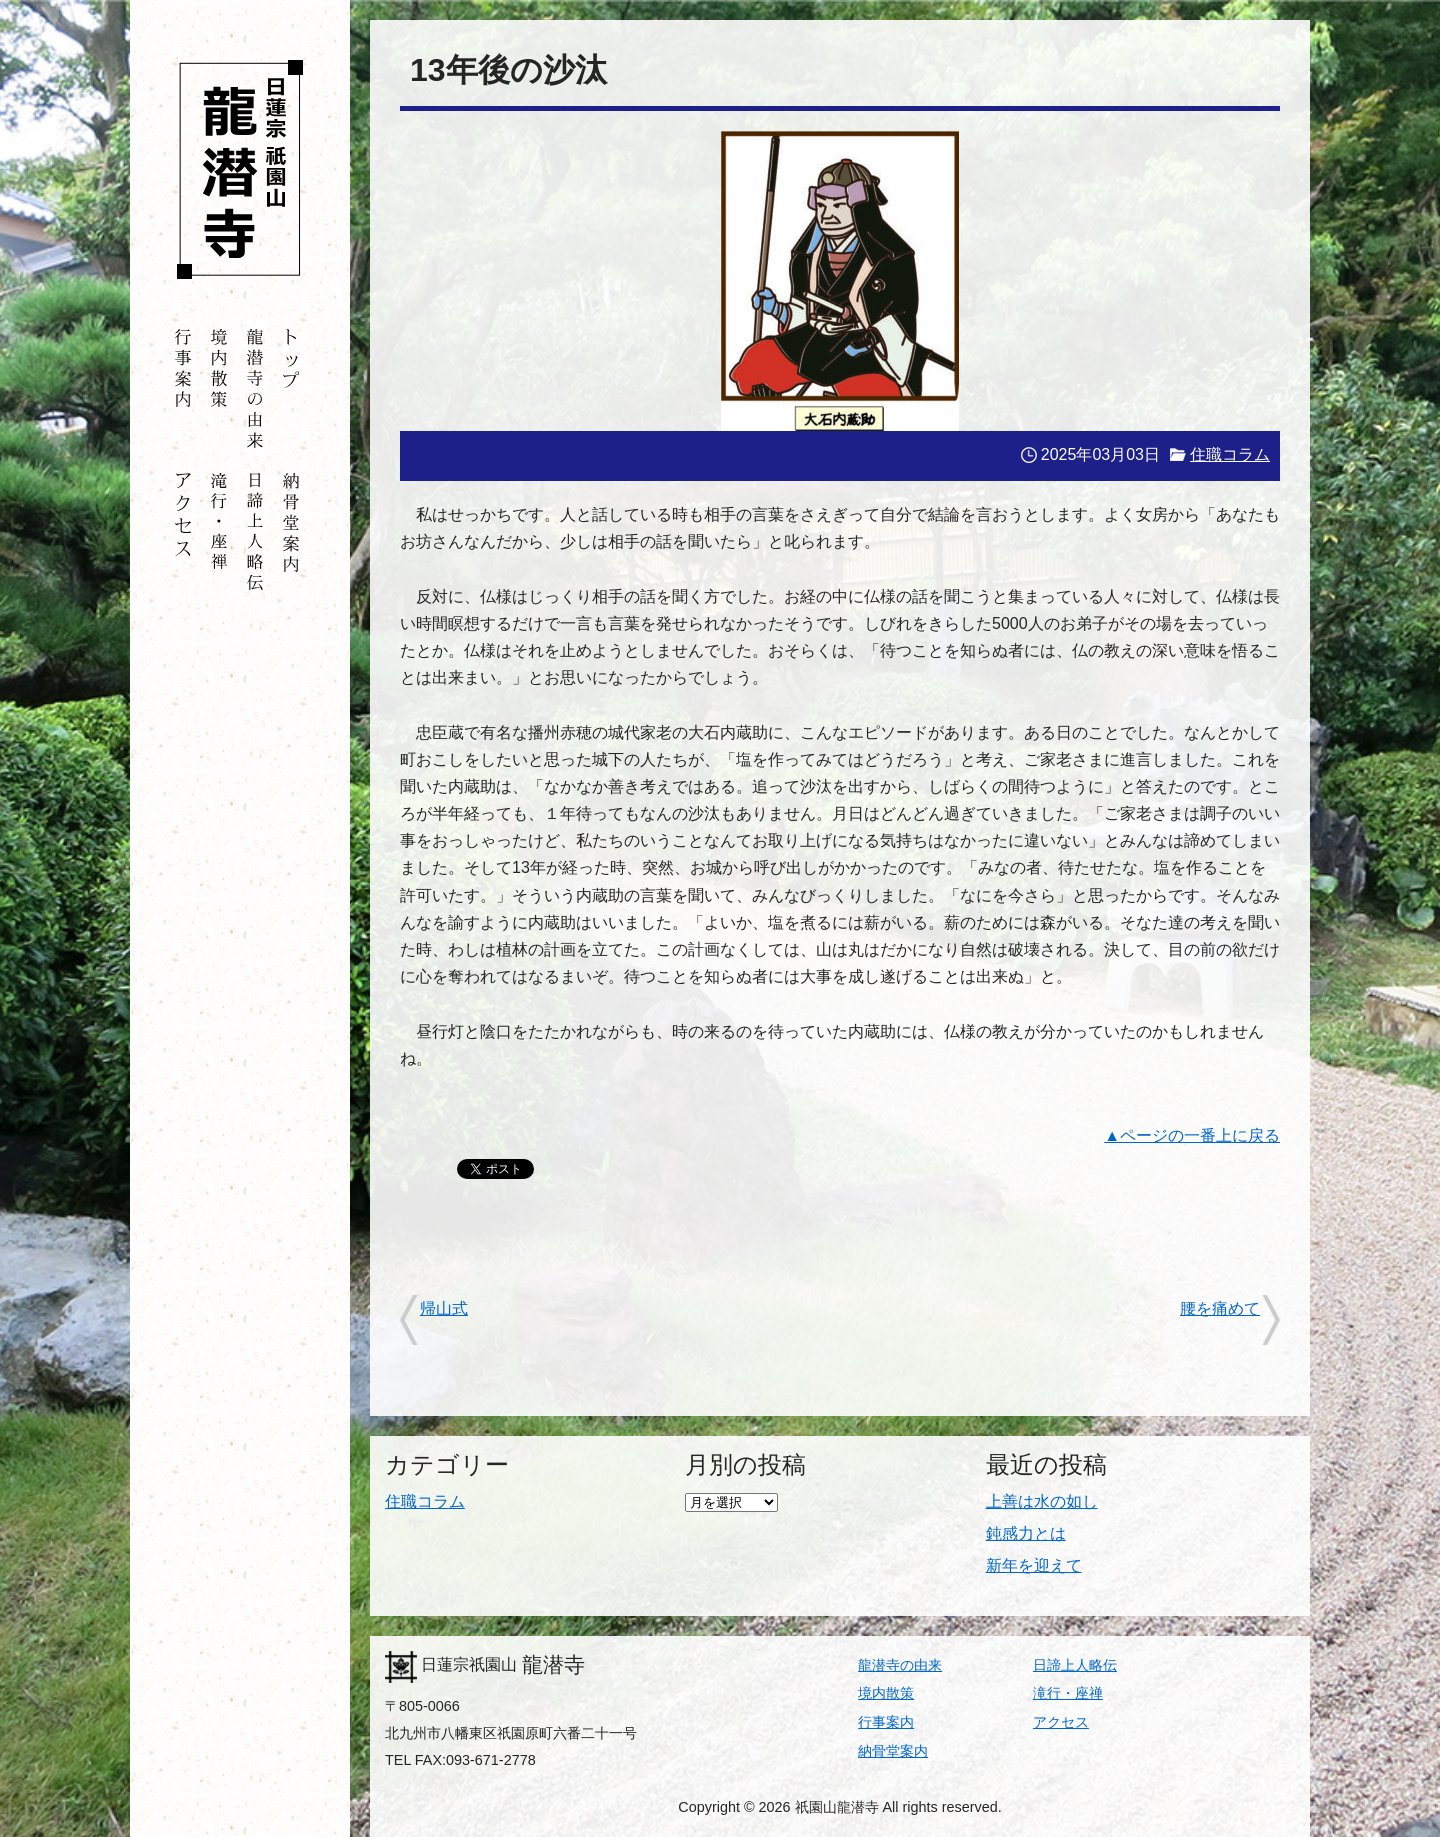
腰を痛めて (1220, 1308)
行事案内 (886, 1722)
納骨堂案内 (893, 1751)
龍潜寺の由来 (900, 1665)
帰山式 (444, 1308)
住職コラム (1230, 454)
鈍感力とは (1026, 1533)
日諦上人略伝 (1075, 1665)
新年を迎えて (1034, 1565)
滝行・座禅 (1068, 1693)
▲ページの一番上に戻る (1192, 1135)
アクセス (1061, 1722)
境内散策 (886, 1693)
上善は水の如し (1042, 1501)
